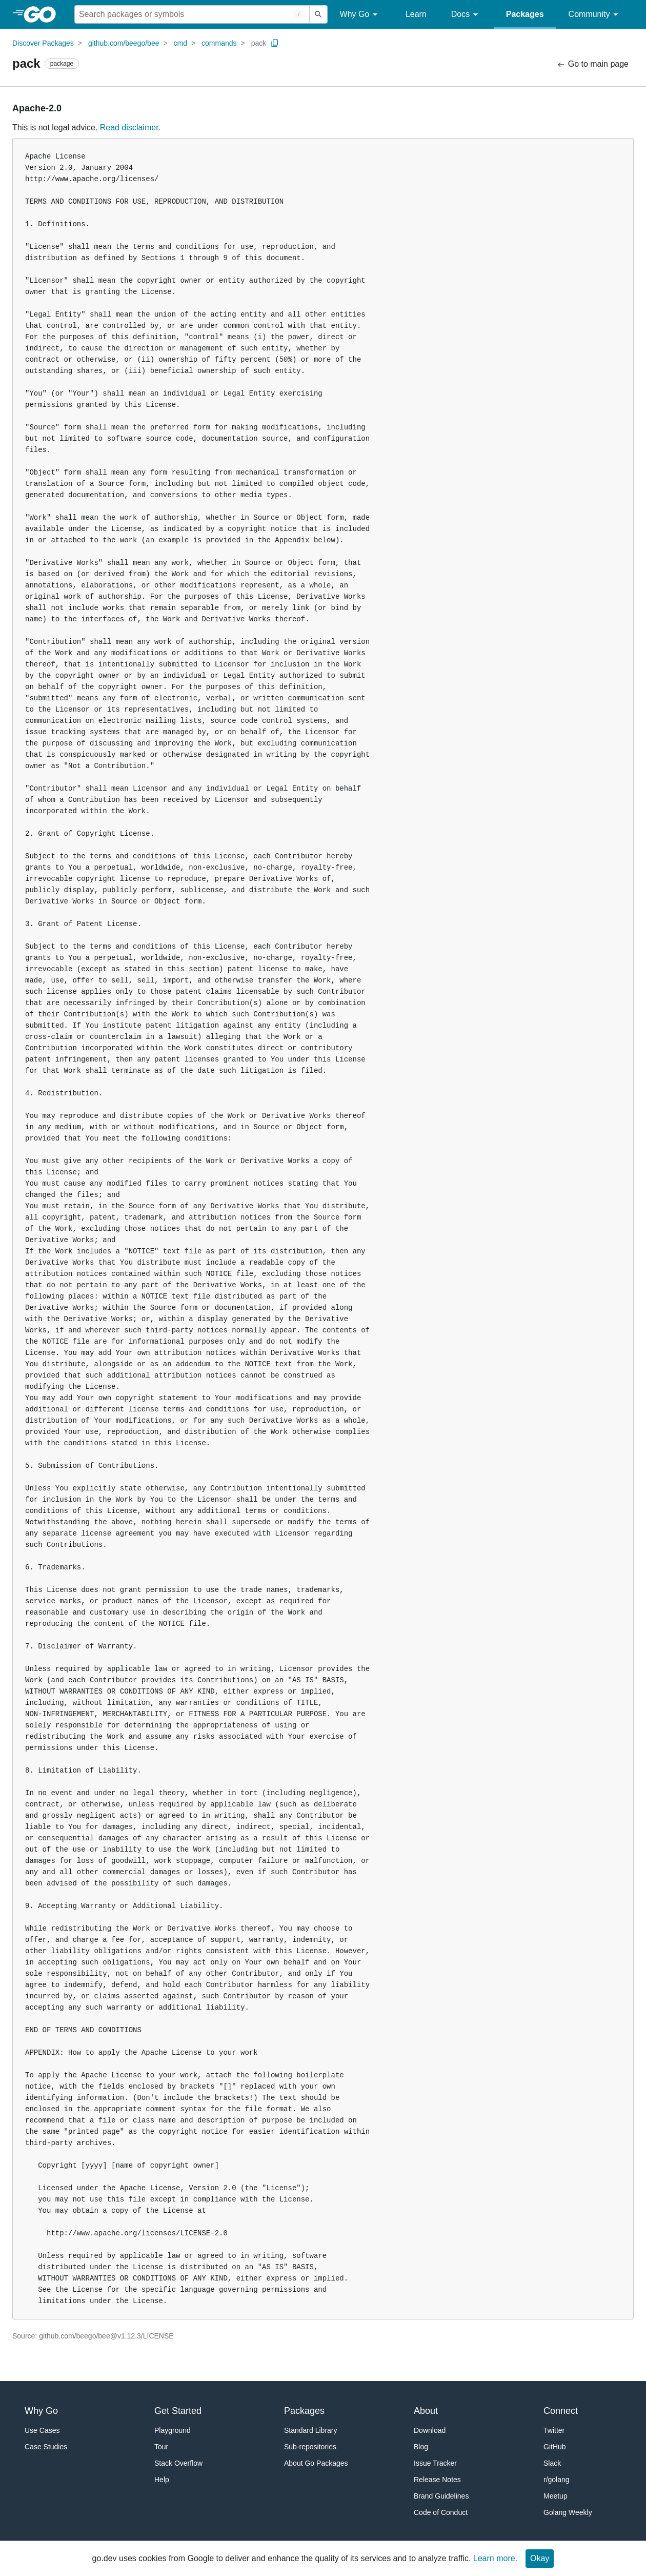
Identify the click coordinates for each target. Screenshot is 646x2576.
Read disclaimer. (130, 127)
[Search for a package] (192, 14)
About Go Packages (316, 2463)
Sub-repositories (310, 2447)
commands (218, 43)
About (426, 2411)
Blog (421, 2447)
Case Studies (46, 2447)
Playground (172, 2430)
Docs (466, 15)
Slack (552, 2463)
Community (595, 15)
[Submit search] (318, 14)
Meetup (555, 2496)
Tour (161, 2447)
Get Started (177, 2411)
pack (259, 43)
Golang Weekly (567, 2512)
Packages (525, 14)
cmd (180, 43)
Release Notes (437, 2479)
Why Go (360, 15)
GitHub (554, 2447)
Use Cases (42, 2430)
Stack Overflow (178, 2463)
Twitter (553, 2430)
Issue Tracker (435, 2463)
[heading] (43, 14)
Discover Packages (43, 43)
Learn (416, 14)
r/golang (556, 2479)
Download (430, 2430)
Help (161, 2479)
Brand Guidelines (441, 2496)
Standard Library (310, 2430)
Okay (539, 2558)
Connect (560, 2411)
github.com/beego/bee (123, 43)
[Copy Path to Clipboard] (274, 43)
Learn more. (495, 2558)
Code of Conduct (441, 2512)
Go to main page (592, 64)
